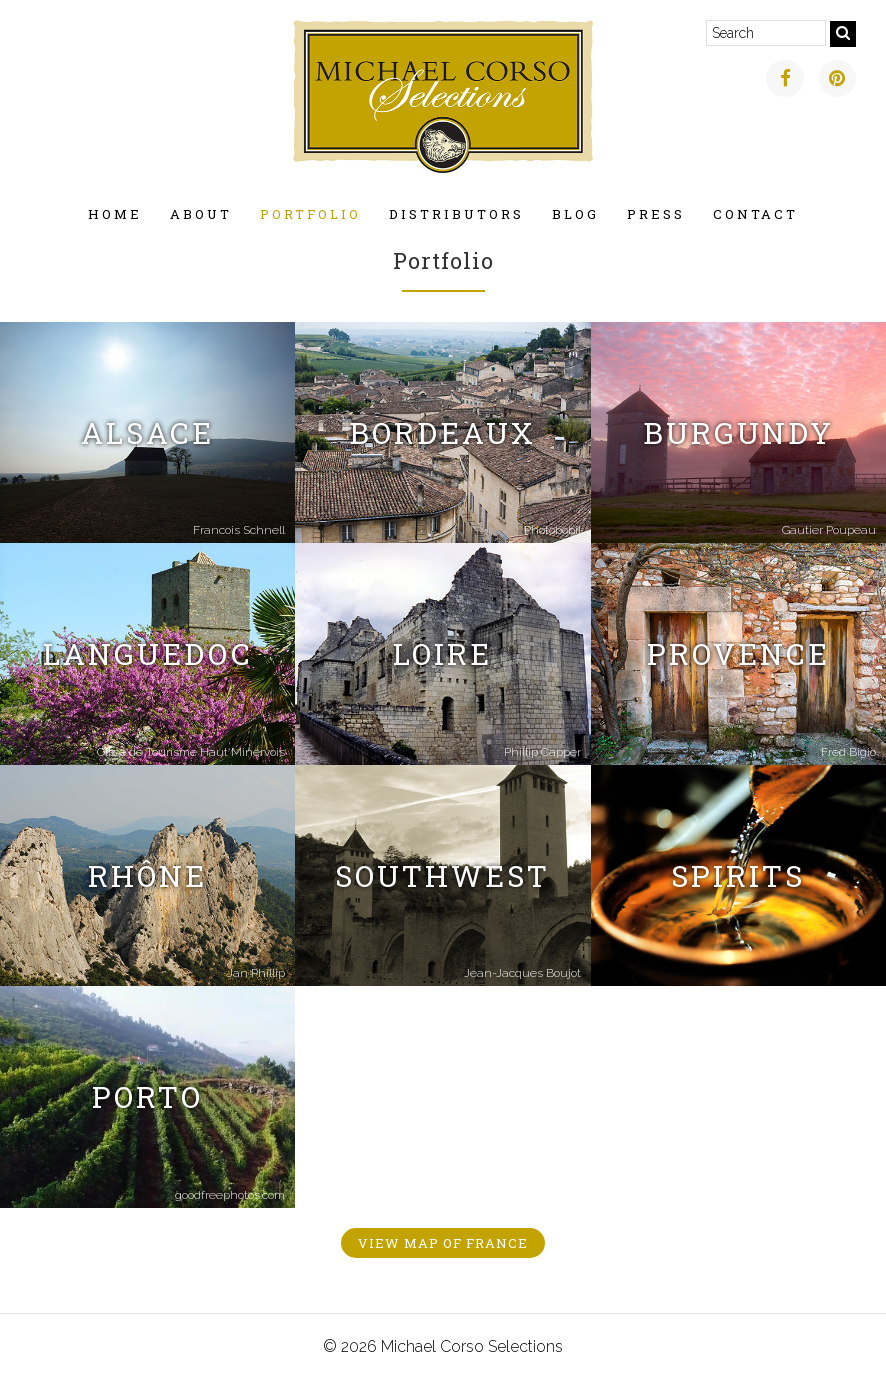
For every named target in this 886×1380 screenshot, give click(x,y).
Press (656, 214)
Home (115, 214)
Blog (575, 214)
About (201, 214)
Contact (755, 214)
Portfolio (310, 214)
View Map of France (443, 1243)
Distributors (456, 214)
